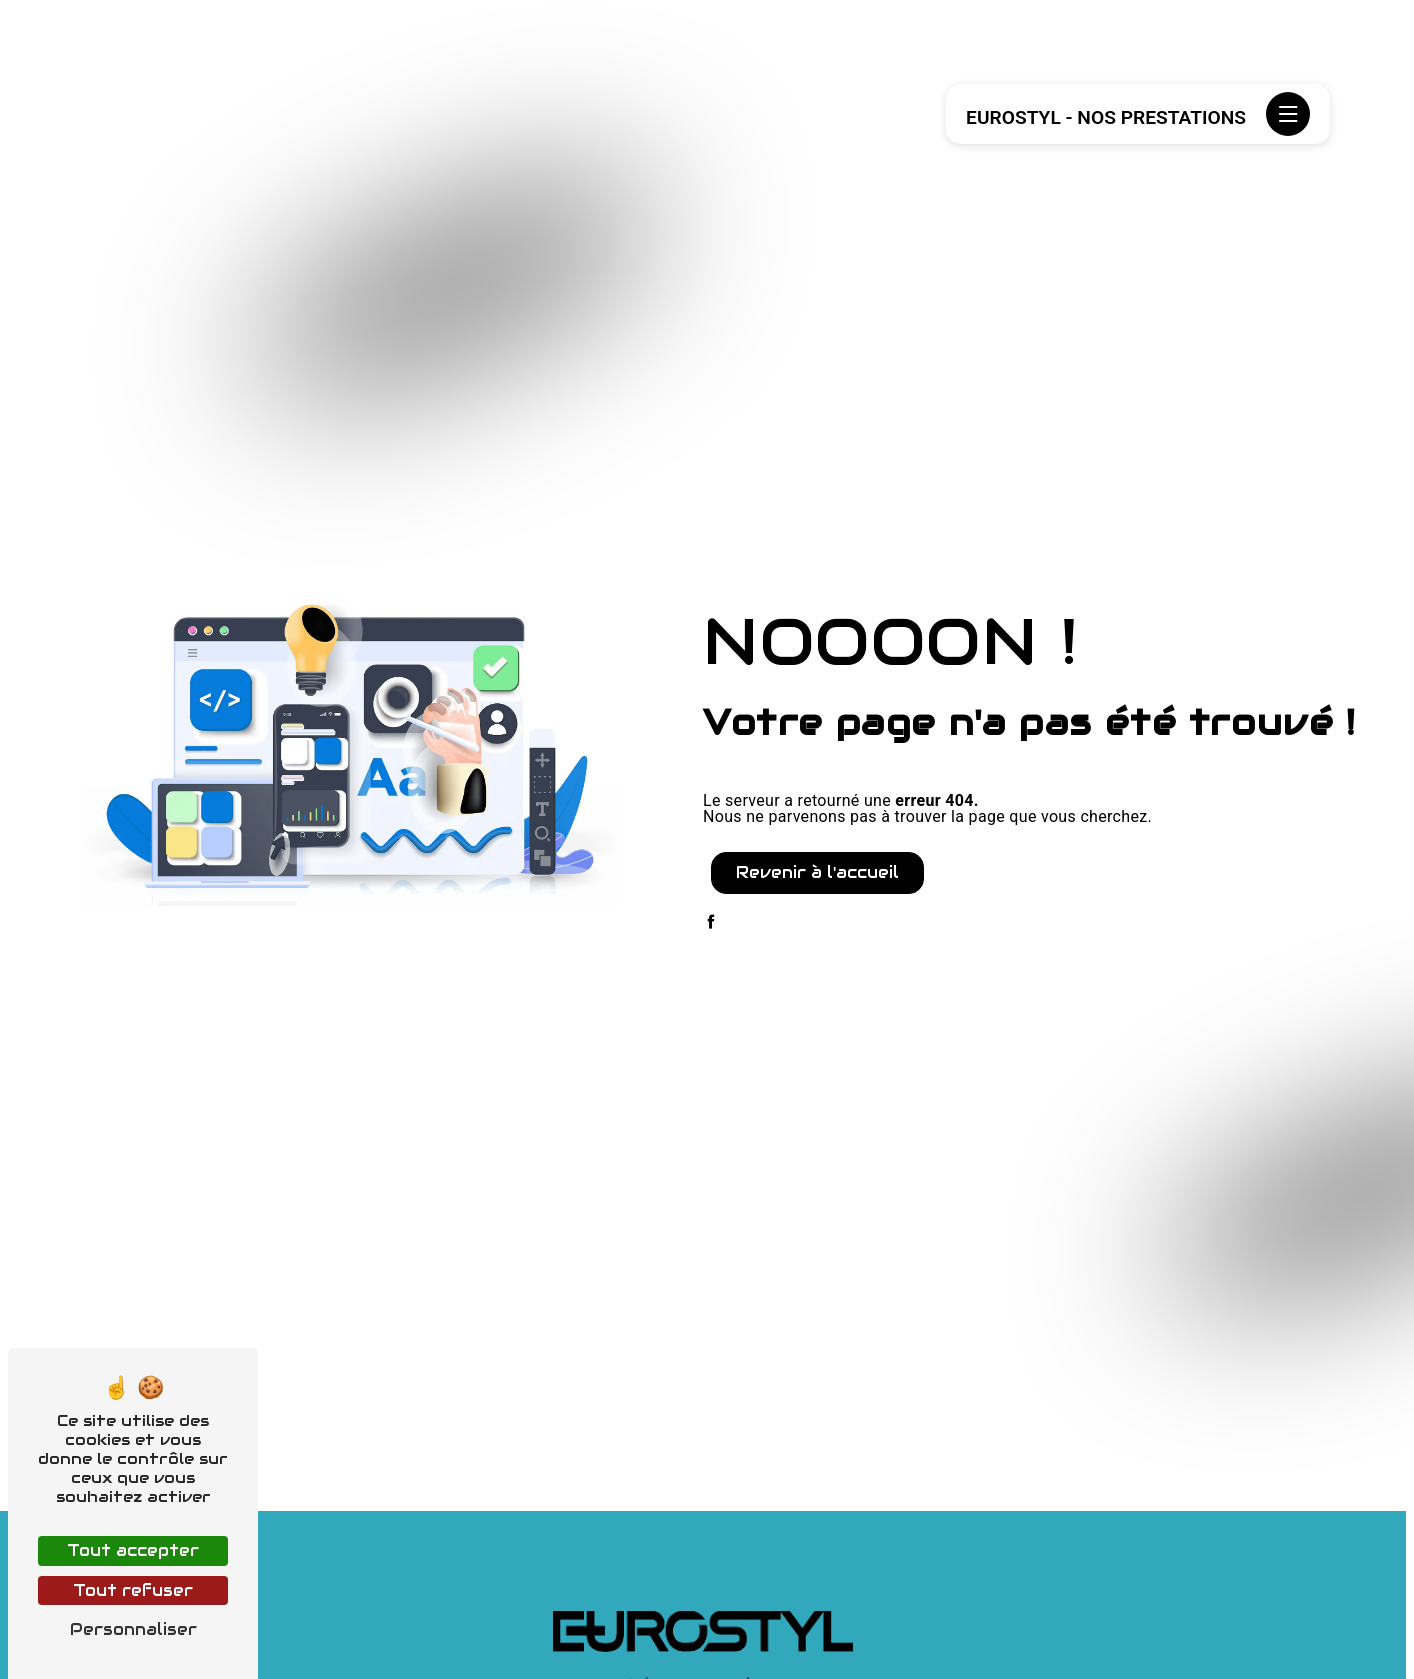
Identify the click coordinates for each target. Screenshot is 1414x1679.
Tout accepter (133, 1550)
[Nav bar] (1288, 114)
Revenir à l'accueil (817, 872)
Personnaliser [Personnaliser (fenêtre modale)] (133, 1629)
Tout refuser (133, 1590)
